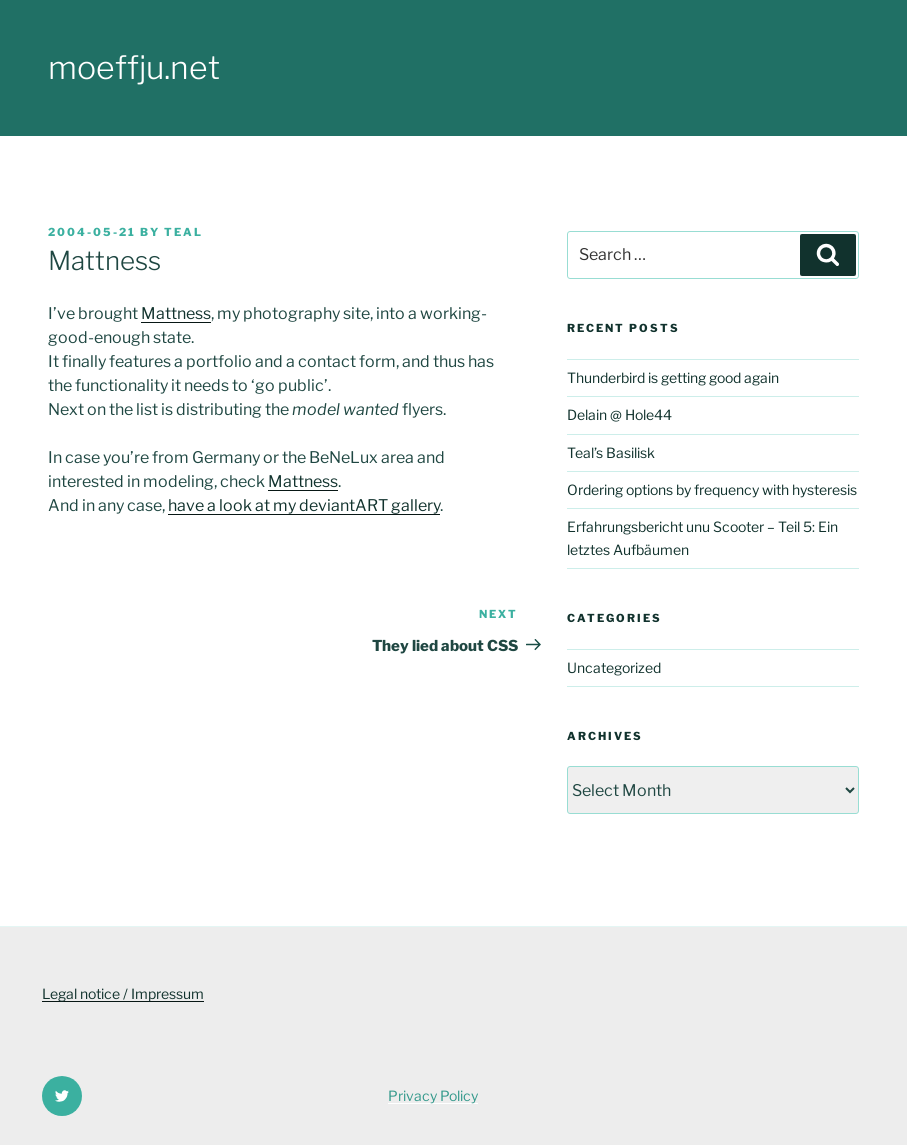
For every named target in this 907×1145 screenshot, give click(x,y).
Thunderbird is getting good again (673, 377)
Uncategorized (614, 667)
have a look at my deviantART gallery (304, 505)
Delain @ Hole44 (619, 414)
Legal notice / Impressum (123, 993)
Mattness (176, 313)
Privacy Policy (433, 1095)
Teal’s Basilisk (611, 452)
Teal (183, 232)
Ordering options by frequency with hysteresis (712, 489)
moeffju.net (134, 67)
